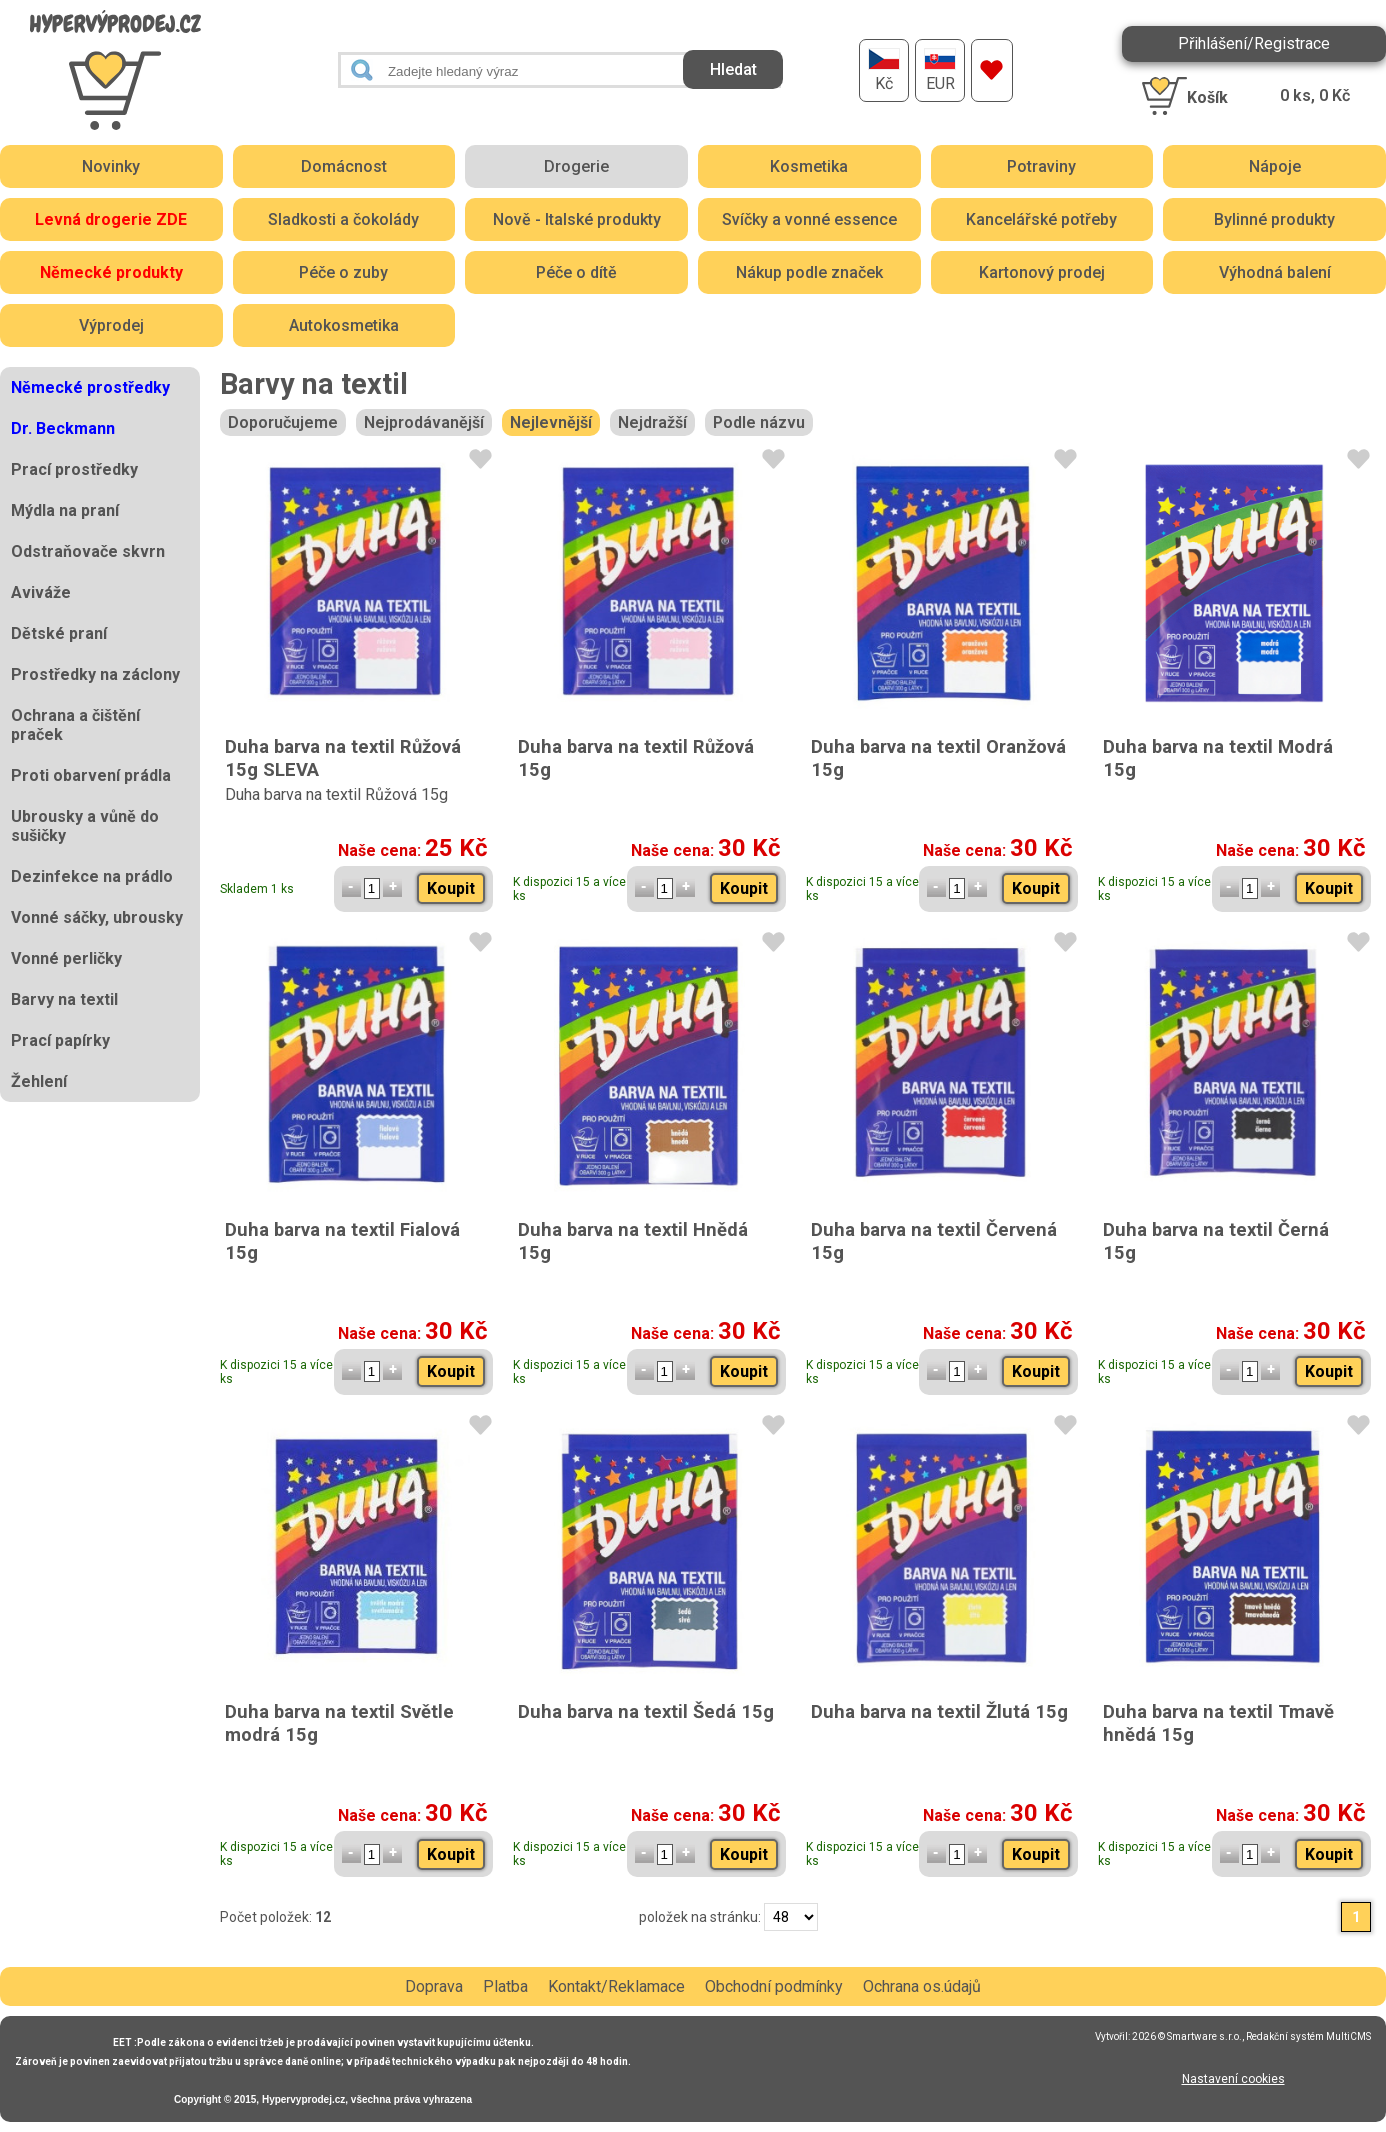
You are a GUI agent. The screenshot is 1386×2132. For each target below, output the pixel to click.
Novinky (111, 166)
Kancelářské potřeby (1041, 219)
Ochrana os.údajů (922, 1986)
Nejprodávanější (424, 422)
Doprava (434, 1986)
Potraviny (1041, 166)
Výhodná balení (1275, 272)
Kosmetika (809, 166)
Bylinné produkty (1274, 219)
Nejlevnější (551, 422)
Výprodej (111, 325)
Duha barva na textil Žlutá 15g (939, 1711)
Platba (505, 1986)
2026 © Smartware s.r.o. (1187, 2036)
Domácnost (344, 166)
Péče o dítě (576, 272)
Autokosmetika (344, 325)
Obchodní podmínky (774, 1986)
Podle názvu (759, 422)
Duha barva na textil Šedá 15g (646, 1711)
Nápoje (1275, 166)
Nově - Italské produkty (577, 219)
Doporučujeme (283, 422)
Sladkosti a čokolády (343, 219)
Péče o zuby (343, 272)
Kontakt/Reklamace (616, 1986)
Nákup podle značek (809, 272)
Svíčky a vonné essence (809, 219)
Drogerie (576, 166)
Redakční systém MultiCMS (1308, 2036)
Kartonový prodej (1042, 272)
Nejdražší (652, 422)
